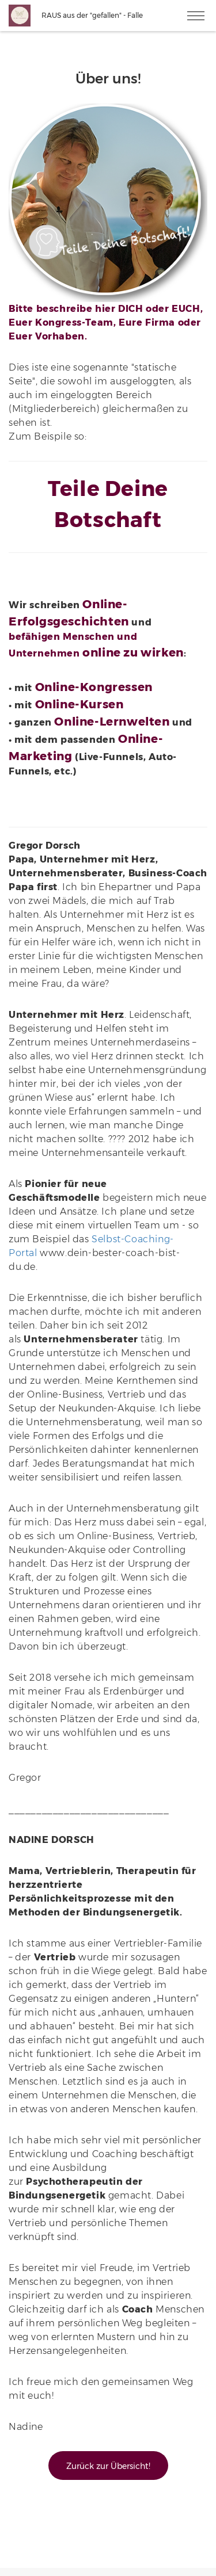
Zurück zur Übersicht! (108, 2466)
